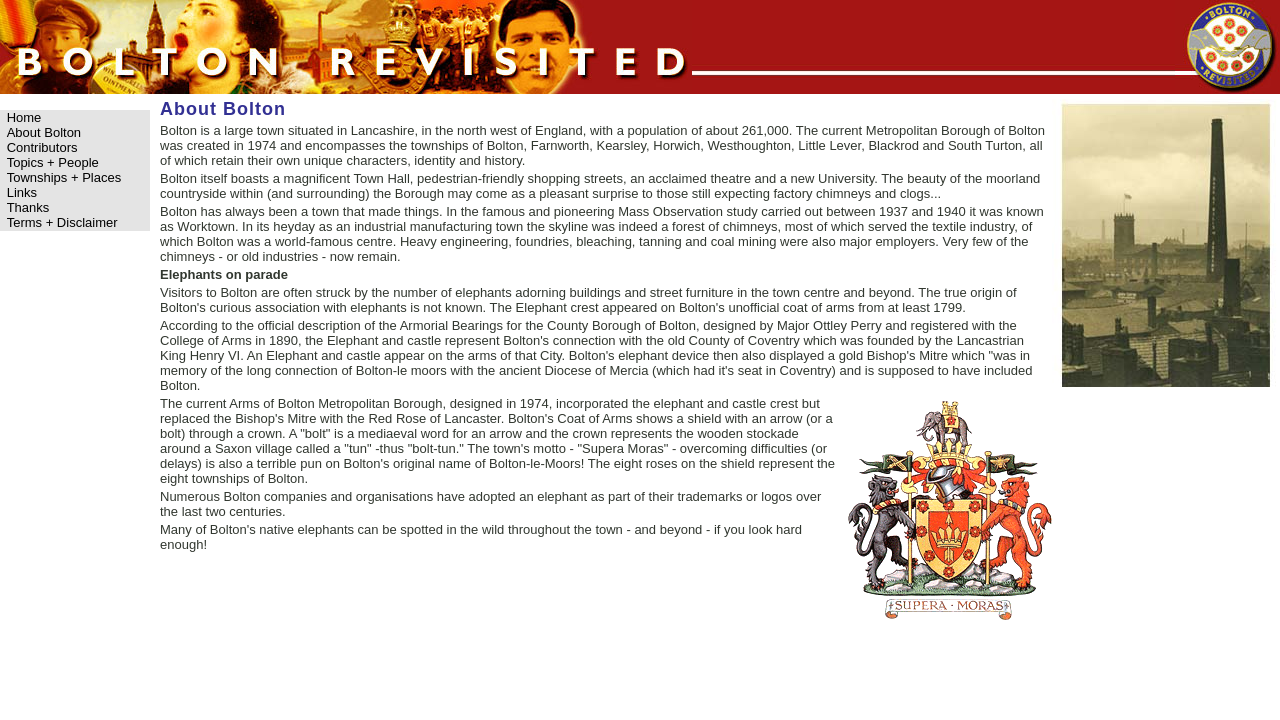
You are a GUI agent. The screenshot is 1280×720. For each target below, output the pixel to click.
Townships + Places (64, 177)
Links (22, 192)
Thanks (28, 207)
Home (24, 117)
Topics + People (53, 162)
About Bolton (44, 132)
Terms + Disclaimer (62, 222)
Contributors (42, 147)
